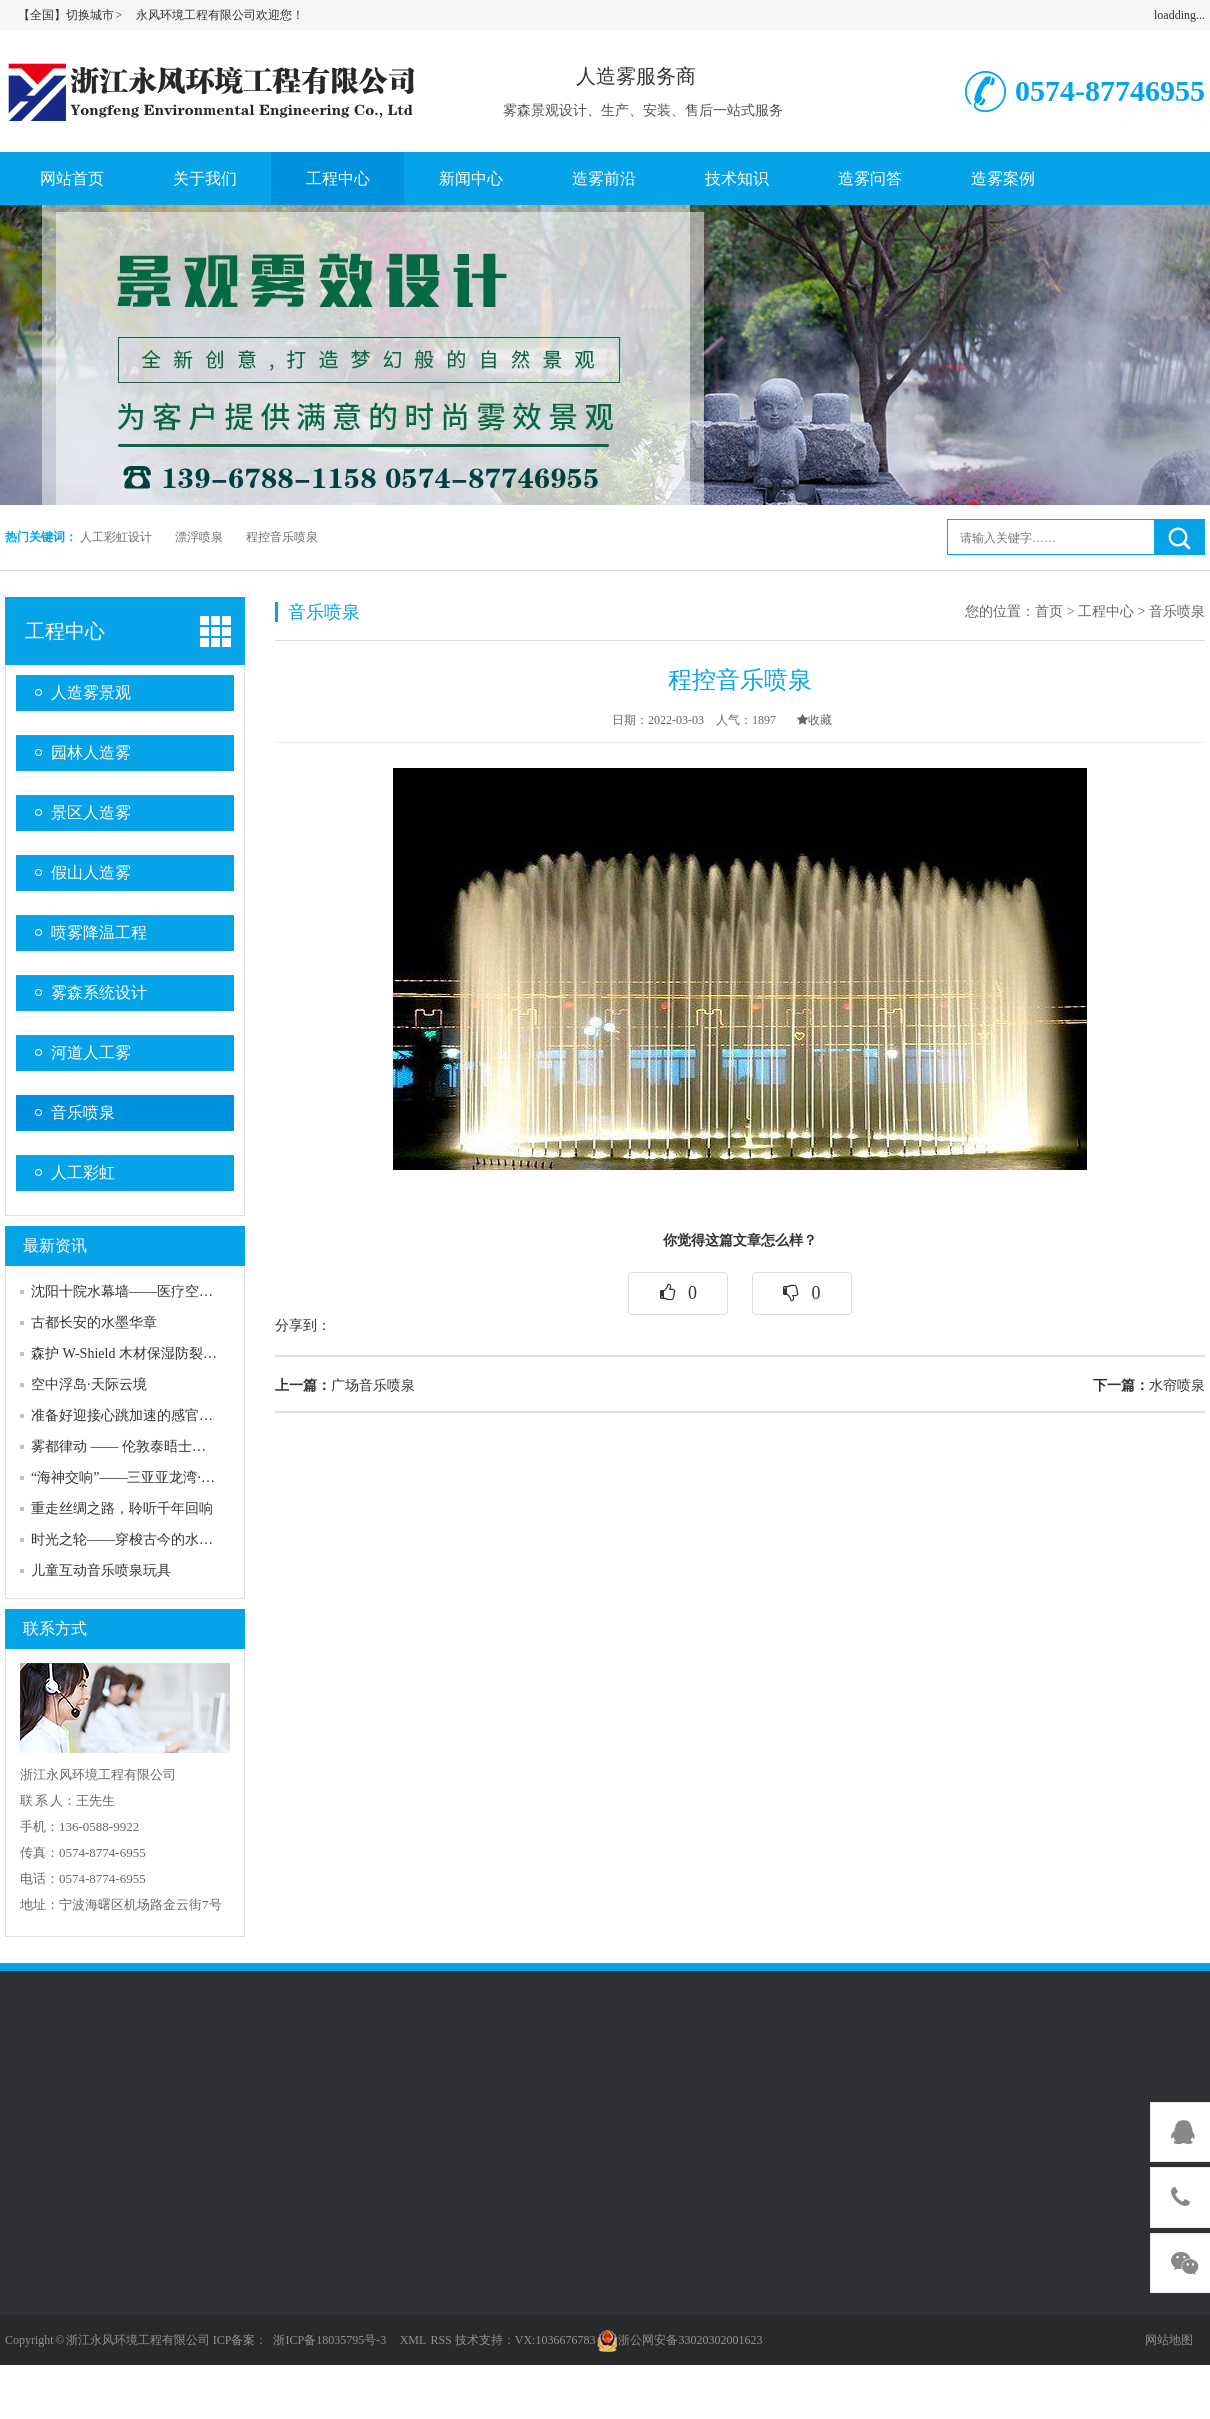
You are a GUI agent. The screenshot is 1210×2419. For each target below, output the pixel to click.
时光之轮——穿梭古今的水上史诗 (136, 1539)
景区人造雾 (91, 812)
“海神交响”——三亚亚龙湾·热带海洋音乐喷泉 (172, 1477)
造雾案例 (1003, 178)
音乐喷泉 (83, 1112)
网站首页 (72, 178)
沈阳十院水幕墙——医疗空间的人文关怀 (157, 1291)
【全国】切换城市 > (71, 15)
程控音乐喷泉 (282, 537)
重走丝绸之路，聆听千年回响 (122, 1508)
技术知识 (737, 178)
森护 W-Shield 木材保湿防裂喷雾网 (138, 1353)
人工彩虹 (83, 1172)
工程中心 (338, 178)
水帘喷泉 (1149, 1385)
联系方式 (55, 1628)
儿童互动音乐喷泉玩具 (101, 1570)
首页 (1049, 611)
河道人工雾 (91, 1052)
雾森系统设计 (99, 992)
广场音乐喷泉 (345, 1385)
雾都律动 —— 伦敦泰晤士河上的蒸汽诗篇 (160, 1446)
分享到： (303, 1325)
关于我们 (205, 178)
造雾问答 (870, 178)
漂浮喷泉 (199, 537)
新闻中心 (471, 178)
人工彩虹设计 (116, 537)
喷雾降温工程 (99, 932)
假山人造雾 (91, 872)
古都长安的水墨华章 (94, 1322)
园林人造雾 (91, 752)
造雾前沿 (604, 178)
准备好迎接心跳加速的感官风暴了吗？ (150, 1415)
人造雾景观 (91, 692)
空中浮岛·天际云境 (89, 1384)
